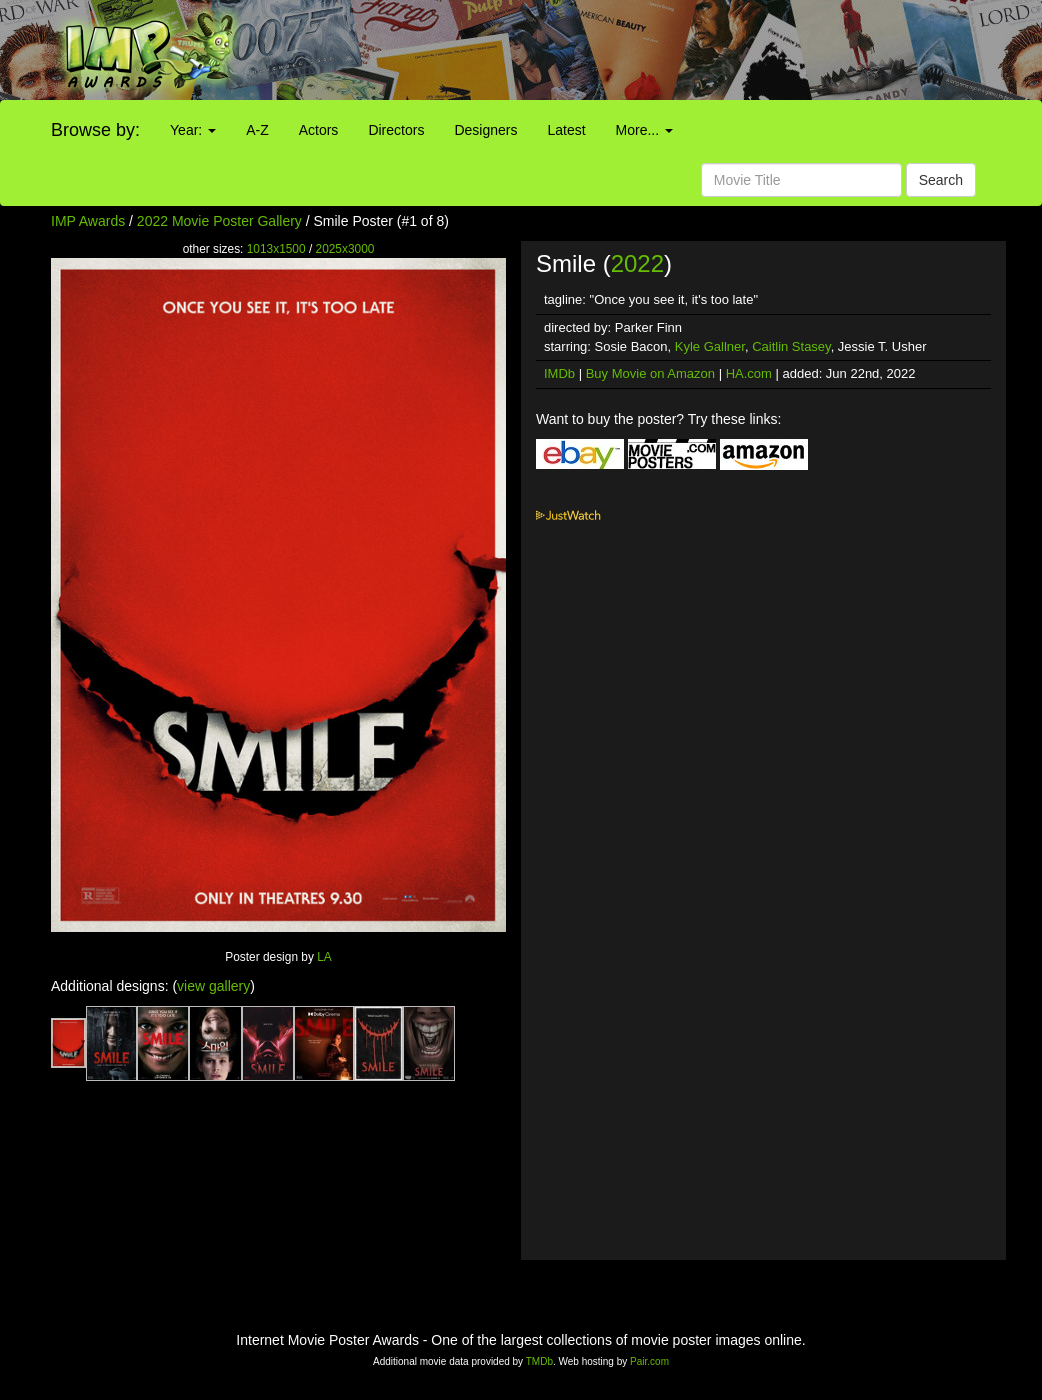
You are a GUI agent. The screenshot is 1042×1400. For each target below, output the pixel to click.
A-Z (257, 130)
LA (324, 957)
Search (941, 180)
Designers (485, 130)
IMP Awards (88, 221)
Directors (396, 130)
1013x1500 (276, 249)
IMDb (559, 373)
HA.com (749, 373)
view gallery (213, 986)
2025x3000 (345, 249)
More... (644, 130)
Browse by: (95, 130)
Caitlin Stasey (791, 346)
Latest (566, 130)
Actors (319, 130)
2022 (637, 263)
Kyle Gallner (710, 346)
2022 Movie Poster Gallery (219, 221)
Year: (193, 130)
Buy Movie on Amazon (650, 373)
